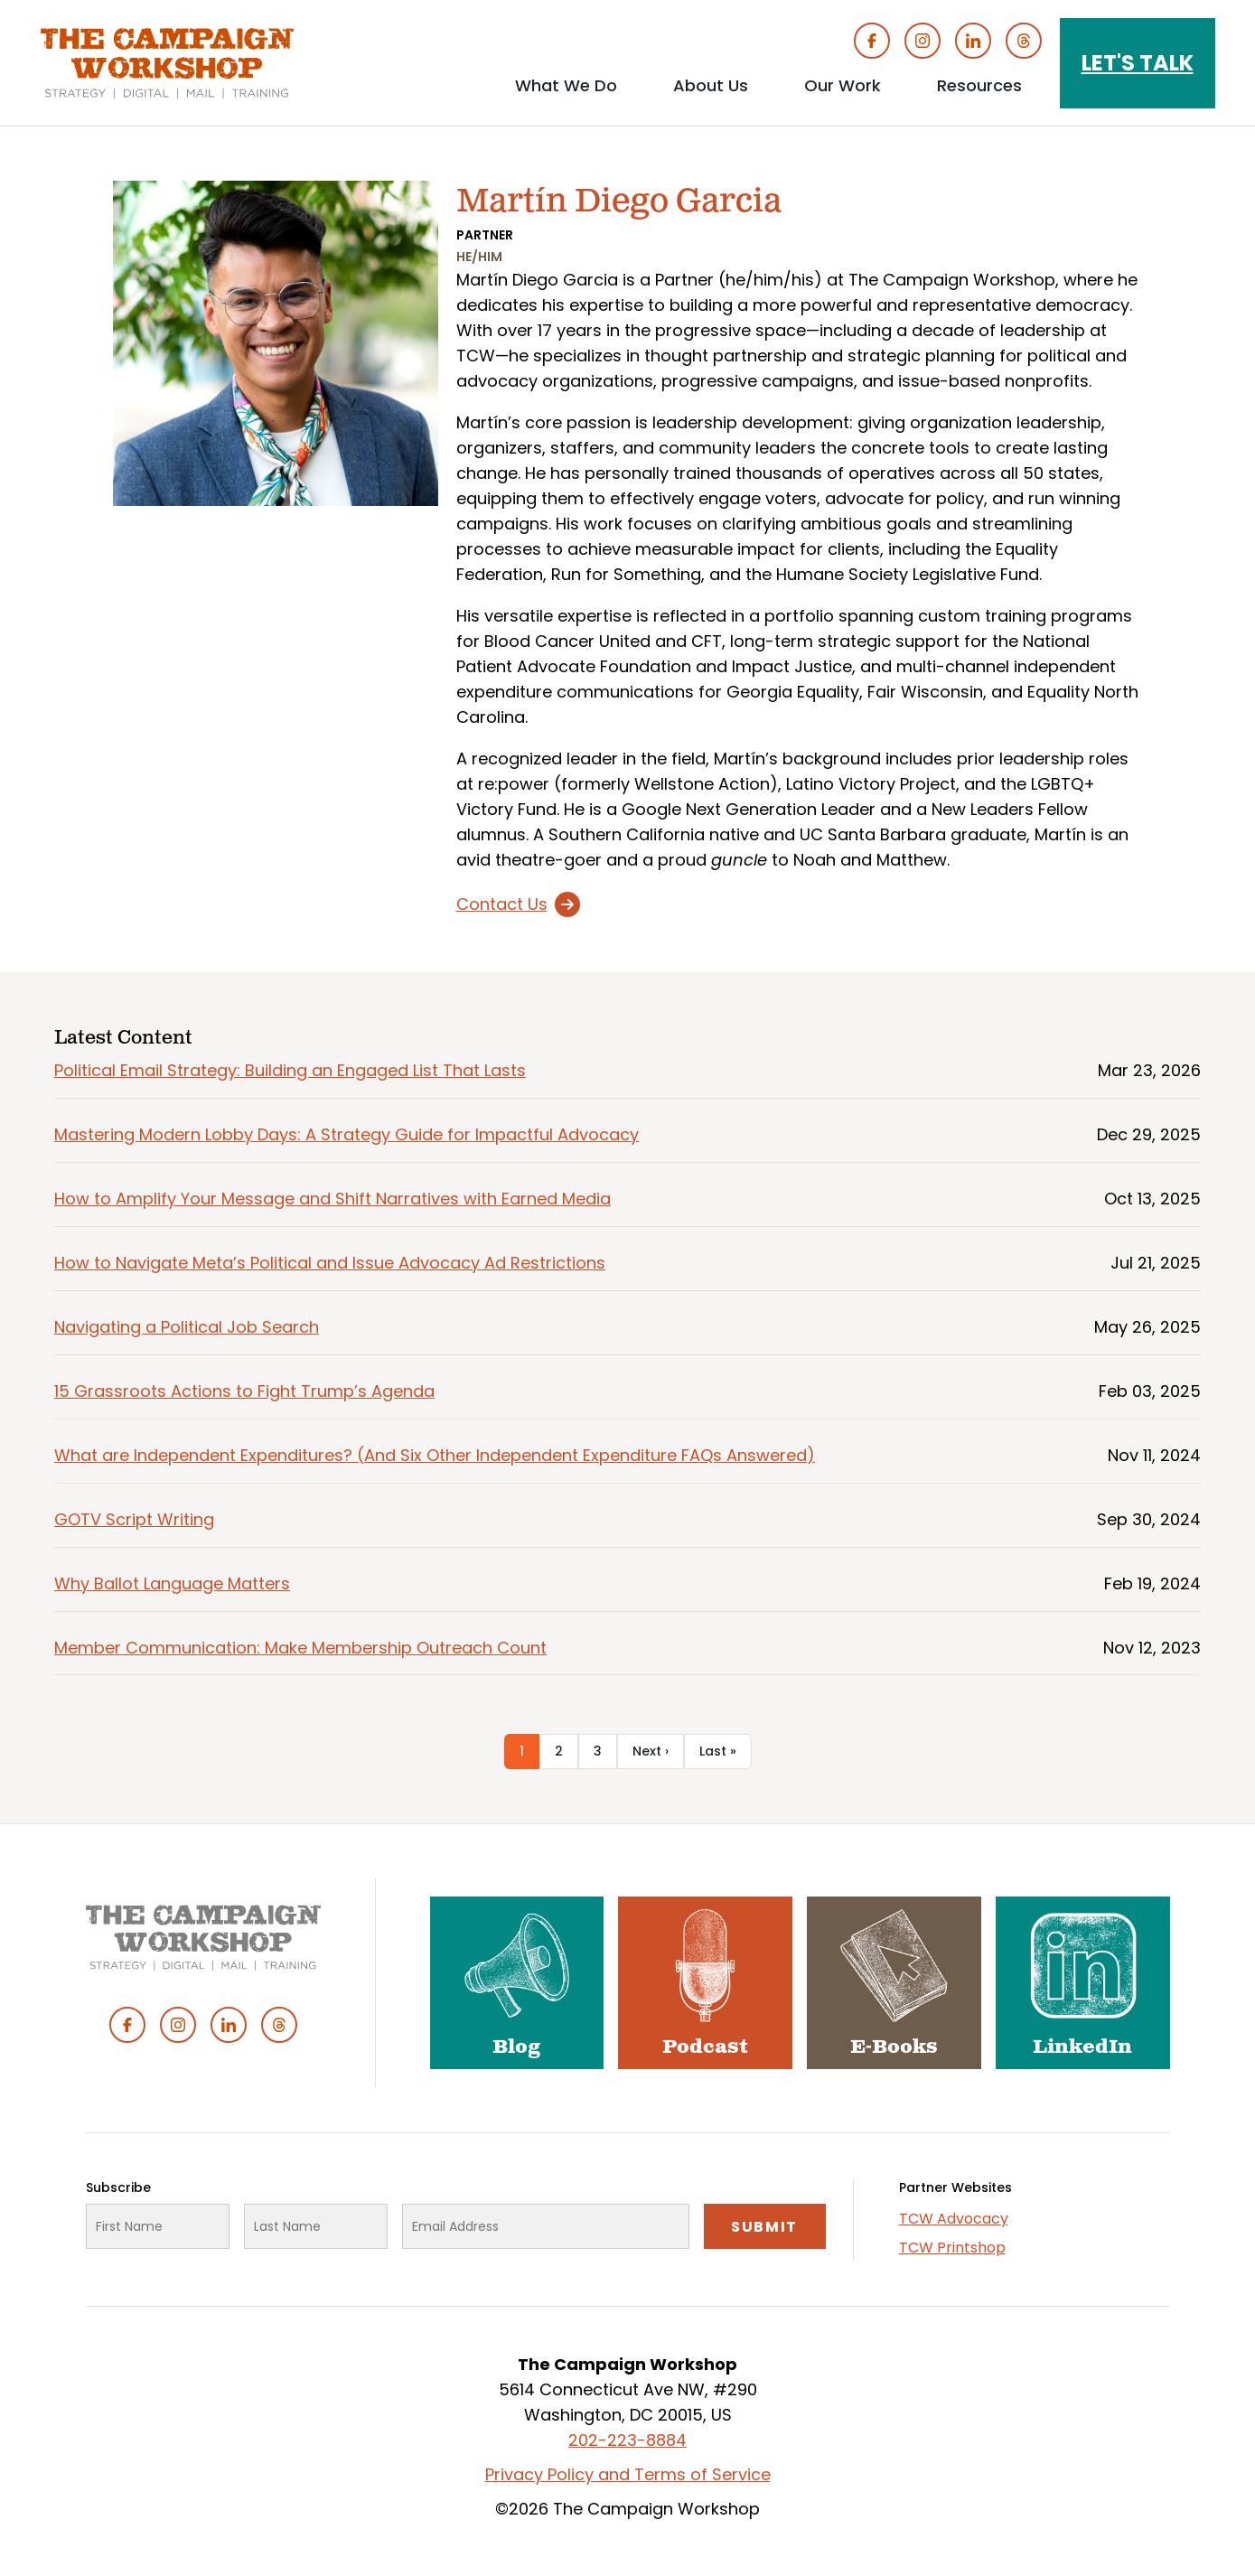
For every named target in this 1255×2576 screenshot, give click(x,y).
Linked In (973, 40)
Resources (979, 85)
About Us (710, 85)
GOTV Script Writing (134, 1519)
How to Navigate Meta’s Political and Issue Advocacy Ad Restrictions (329, 1262)
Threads (1023, 40)
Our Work (842, 85)
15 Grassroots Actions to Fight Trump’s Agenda (244, 1391)
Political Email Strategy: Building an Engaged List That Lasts (290, 1070)
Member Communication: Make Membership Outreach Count (300, 1647)
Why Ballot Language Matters (172, 1583)
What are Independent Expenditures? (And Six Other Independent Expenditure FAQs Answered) (434, 1455)
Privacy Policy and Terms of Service (628, 2474)
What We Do (566, 85)
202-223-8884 (627, 2440)
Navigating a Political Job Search (186, 1327)
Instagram (922, 40)
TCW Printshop (952, 2247)
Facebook (872, 40)
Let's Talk (1138, 63)
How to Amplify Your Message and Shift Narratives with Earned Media (332, 1198)
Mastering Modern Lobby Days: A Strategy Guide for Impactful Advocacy (346, 1134)
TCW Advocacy (953, 2218)
